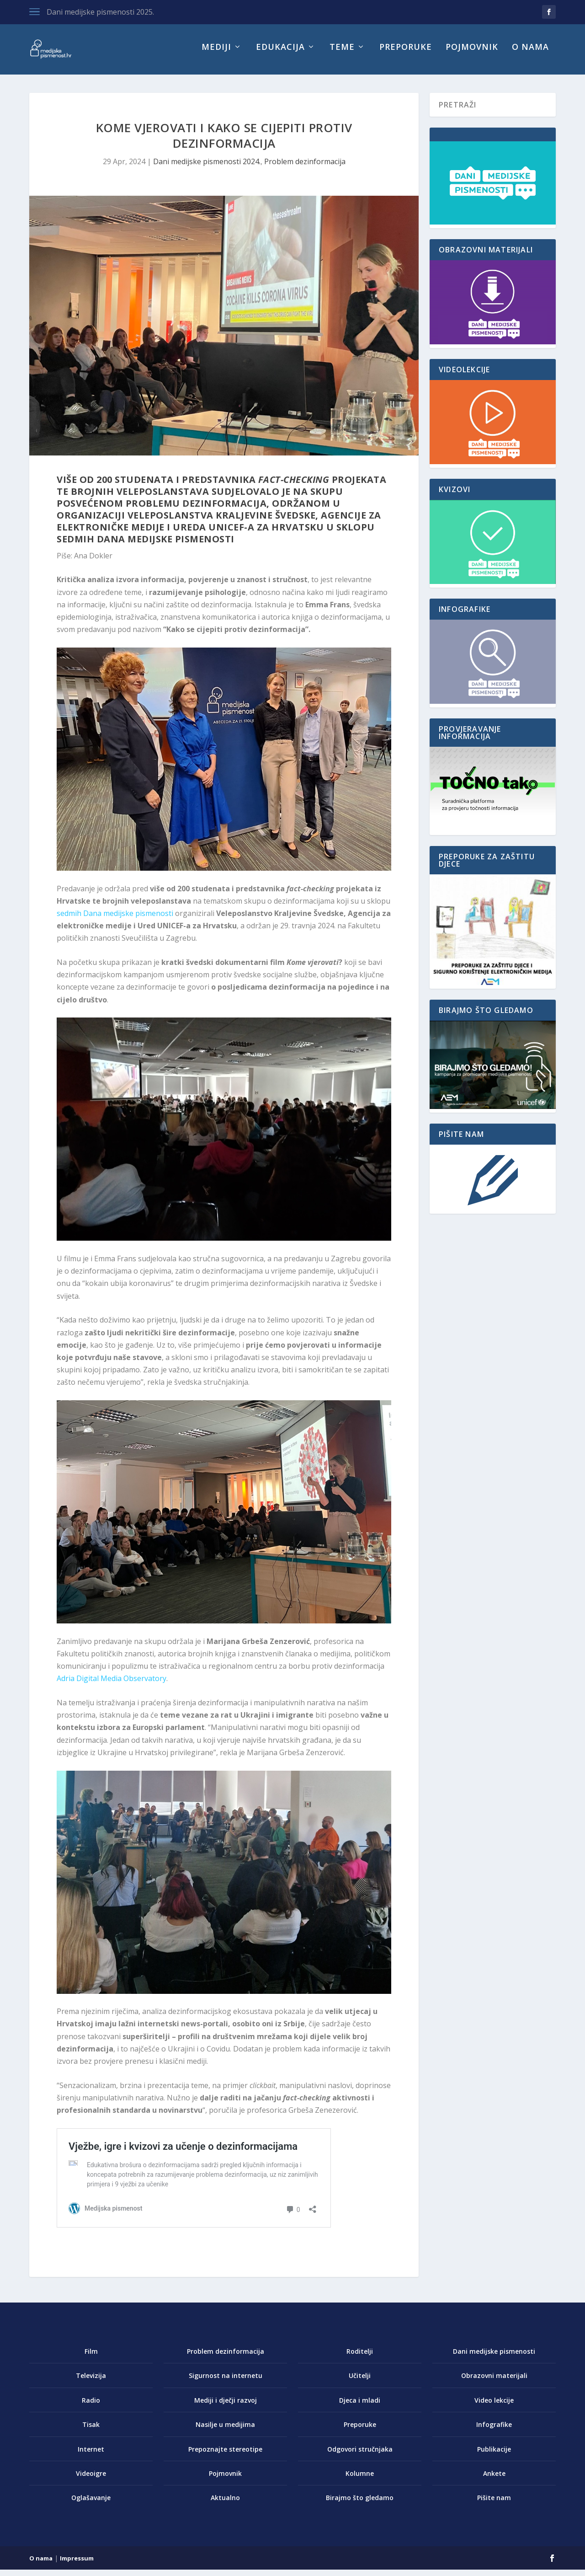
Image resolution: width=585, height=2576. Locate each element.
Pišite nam (494, 2504)
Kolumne (360, 2479)
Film (91, 2357)
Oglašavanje (91, 2504)
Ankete (494, 2479)
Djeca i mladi (359, 2406)
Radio (91, 2406)
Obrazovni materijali (494, 2382)
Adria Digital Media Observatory (111, 1685)
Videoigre (91, 2479)
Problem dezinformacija (305, 168)
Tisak (91, 2430)
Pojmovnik (472, 54)
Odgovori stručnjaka (360, 2455)
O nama (530, 54)
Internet (91, 2455)
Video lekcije (494, 2406)
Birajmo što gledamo (360, 2504)
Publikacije (494, 2455)
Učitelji (360, 2382)
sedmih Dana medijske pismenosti (115, 920)
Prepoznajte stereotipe (225, 2455)
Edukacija (280, 54)
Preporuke (405, 54)
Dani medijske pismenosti (494, 2357)
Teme (342, 54)
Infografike (494, 2430)
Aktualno (225, 2504)
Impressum (77, 2564)
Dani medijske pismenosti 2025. (100, 12)
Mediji (216, 54)
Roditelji (359, 2357)
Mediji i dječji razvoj (225, 2406)
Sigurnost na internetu (225, 2382)
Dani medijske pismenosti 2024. (207, 168)
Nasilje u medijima (225, 2430)
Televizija (91, 2382)
